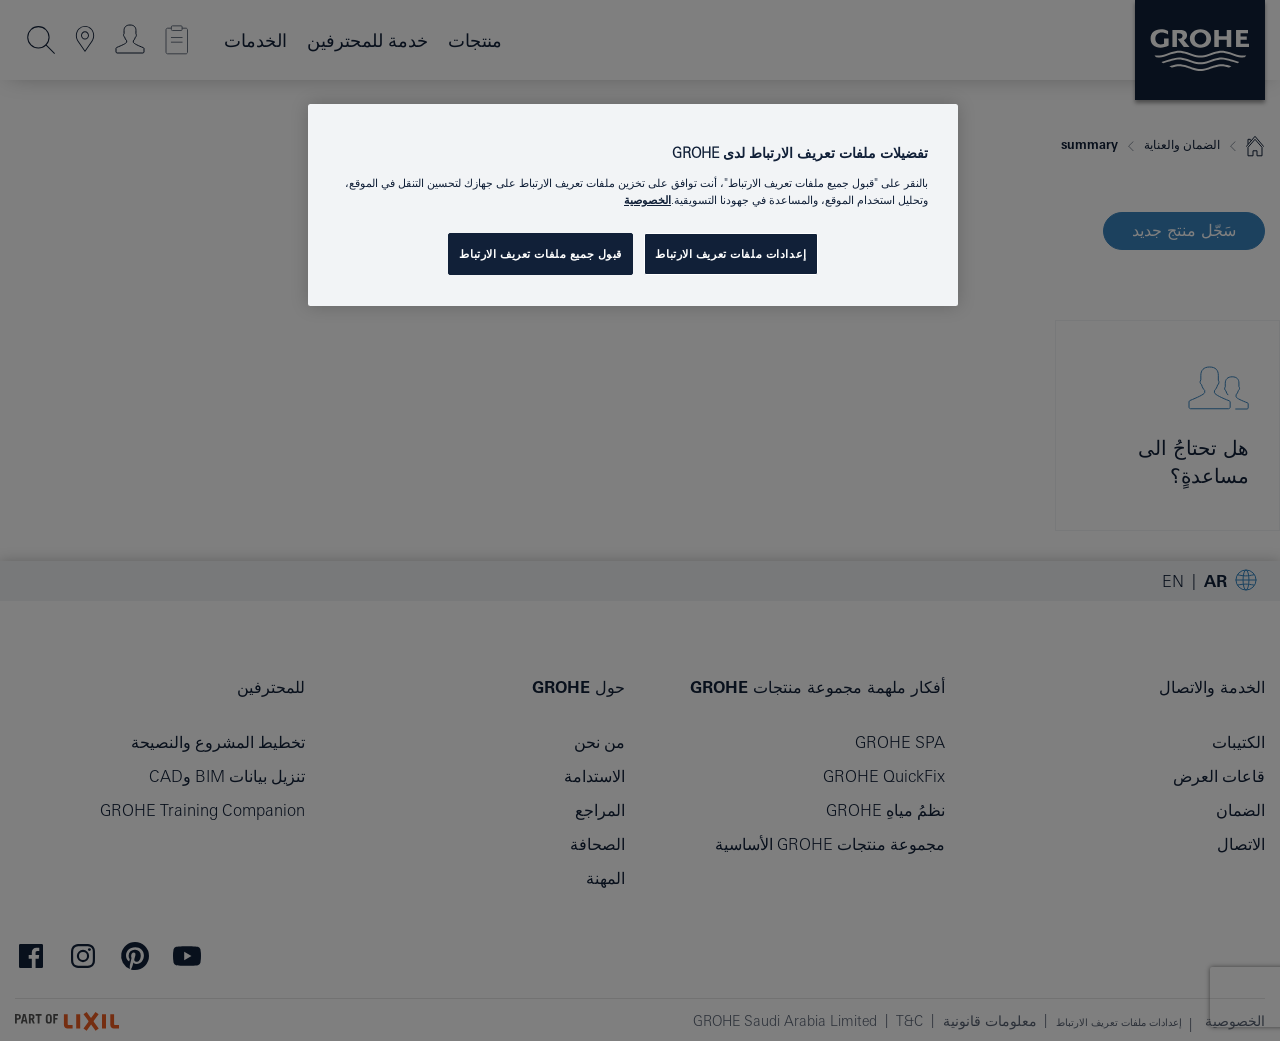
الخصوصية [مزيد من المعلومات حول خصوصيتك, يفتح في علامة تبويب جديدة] (647, 199)
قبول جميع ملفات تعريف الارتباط (540, 253)
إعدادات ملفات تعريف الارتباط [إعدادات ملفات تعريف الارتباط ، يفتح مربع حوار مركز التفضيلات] (730, 253)
